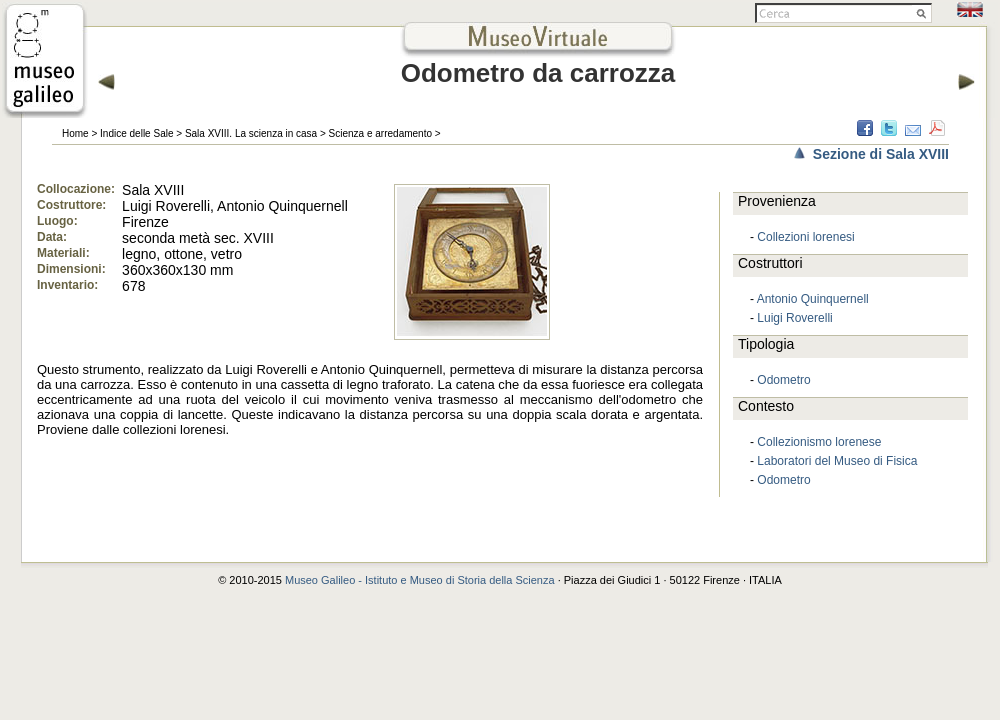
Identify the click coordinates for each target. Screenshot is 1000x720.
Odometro (783, 380)
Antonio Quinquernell (813, 299)
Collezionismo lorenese (819, 442)
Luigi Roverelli (794, 318)
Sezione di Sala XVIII (881, 154)
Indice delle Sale (136, 133)
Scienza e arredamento (380, 133)
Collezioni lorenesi (805, 237)
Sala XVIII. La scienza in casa (251, 133)
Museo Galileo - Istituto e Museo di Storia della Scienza (420, 580)
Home (75, 133)
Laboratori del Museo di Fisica (837, 461)
